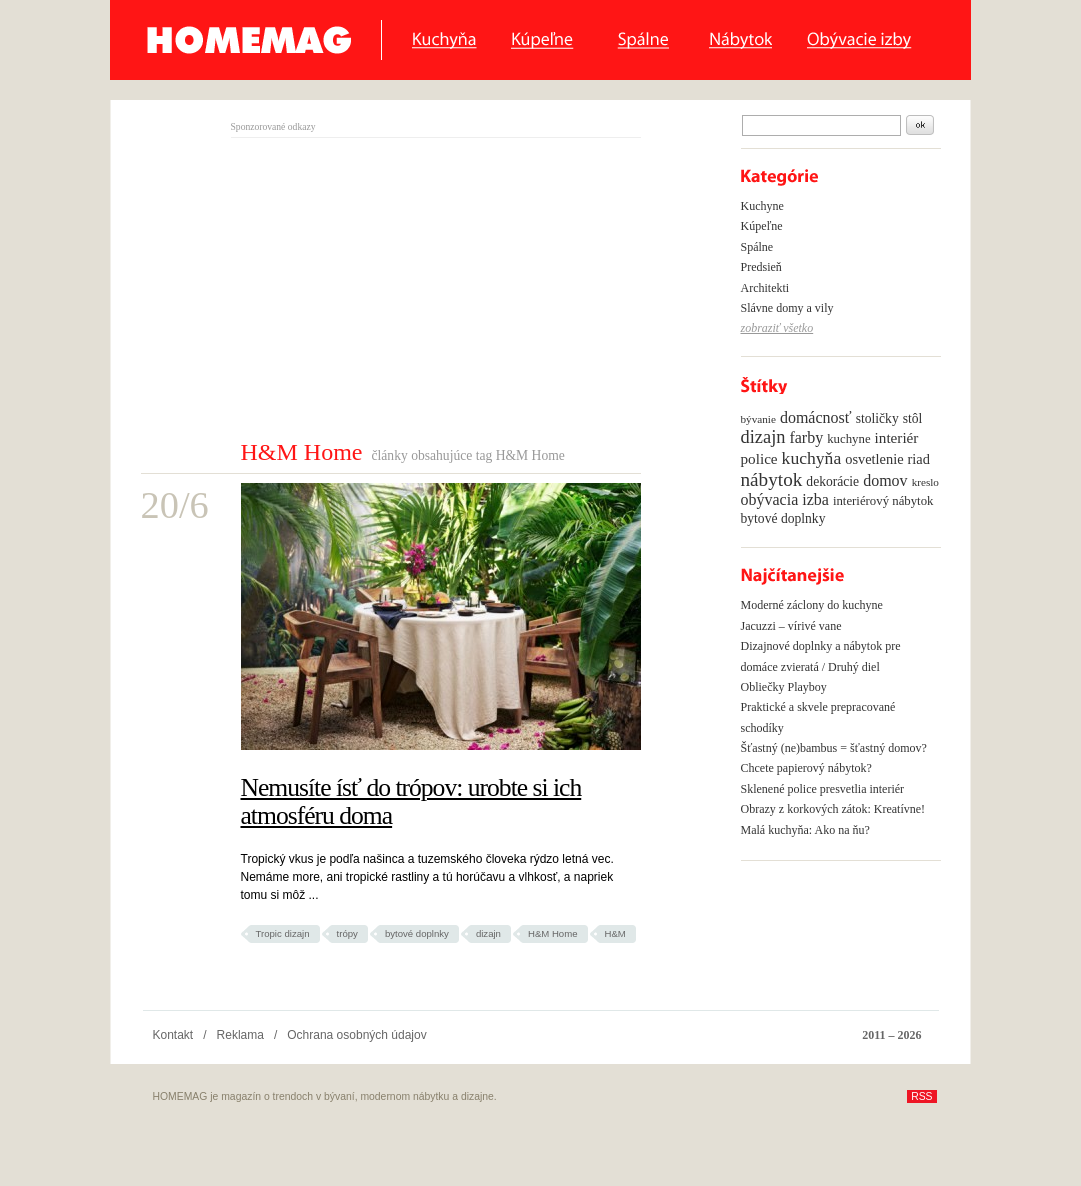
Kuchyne (762, 206)
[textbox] (821, 125)
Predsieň (761, 267)
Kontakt (173, 1035)
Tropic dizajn (283, 933)
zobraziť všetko (777, 328)
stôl (913, 418)
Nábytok (740, 40)
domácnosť (816, 417)
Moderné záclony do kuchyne (812, 605)
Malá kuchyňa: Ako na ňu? (805, 830)
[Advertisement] (399, 288)
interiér (897, 437)
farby (806, 437)
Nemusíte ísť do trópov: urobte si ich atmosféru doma (411, 801)
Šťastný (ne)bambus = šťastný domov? (834, 748)
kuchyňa (812, 458)
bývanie (758, 419)
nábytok (772, 479)
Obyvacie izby (864, 40)
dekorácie (832, 481)
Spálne (646, 40)
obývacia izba (785, 499)
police (759, 458)
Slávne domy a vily (787, 308)
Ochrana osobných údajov (356, 1035)
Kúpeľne (547, 40)
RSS (921, 1096)
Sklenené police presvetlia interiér (823, 789)
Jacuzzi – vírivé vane (791, 626)
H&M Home (553, 933)
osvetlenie (874, 459)
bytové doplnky (417, 933)
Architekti (765, 288)
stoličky (877, 418)
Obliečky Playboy (784, 687)
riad (919, 459)
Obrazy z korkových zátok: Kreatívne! (833, 809)
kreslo (925, 482)
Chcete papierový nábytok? (806, 768)
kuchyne (848, 439)
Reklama (240, 1035)
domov (885, 480)
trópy (347, 933)
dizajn (488, 933)
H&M (615, 933)
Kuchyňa (444, 40)
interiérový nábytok (883, 501)
